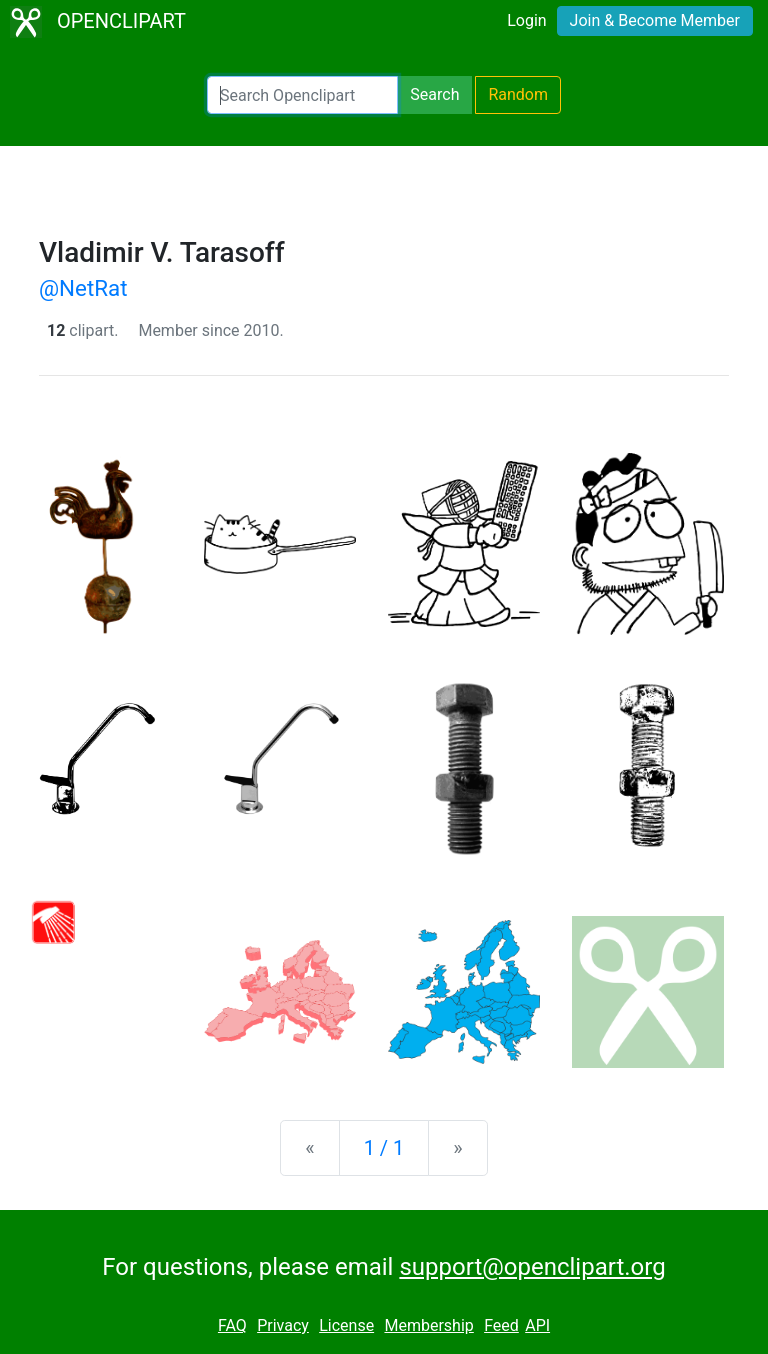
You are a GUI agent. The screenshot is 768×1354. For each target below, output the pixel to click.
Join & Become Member (655, 20)
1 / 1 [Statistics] (384, 1148)
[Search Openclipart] (302, 95)
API (537, 1325)
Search (434, 94)
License (346, 1325)
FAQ (232, 1325)
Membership (428, 1325)
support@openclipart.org (532, 1267)
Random (518, 94)
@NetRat (83, 288)
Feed (501, 1325)
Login (526, 20)
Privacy (283, 1325)
